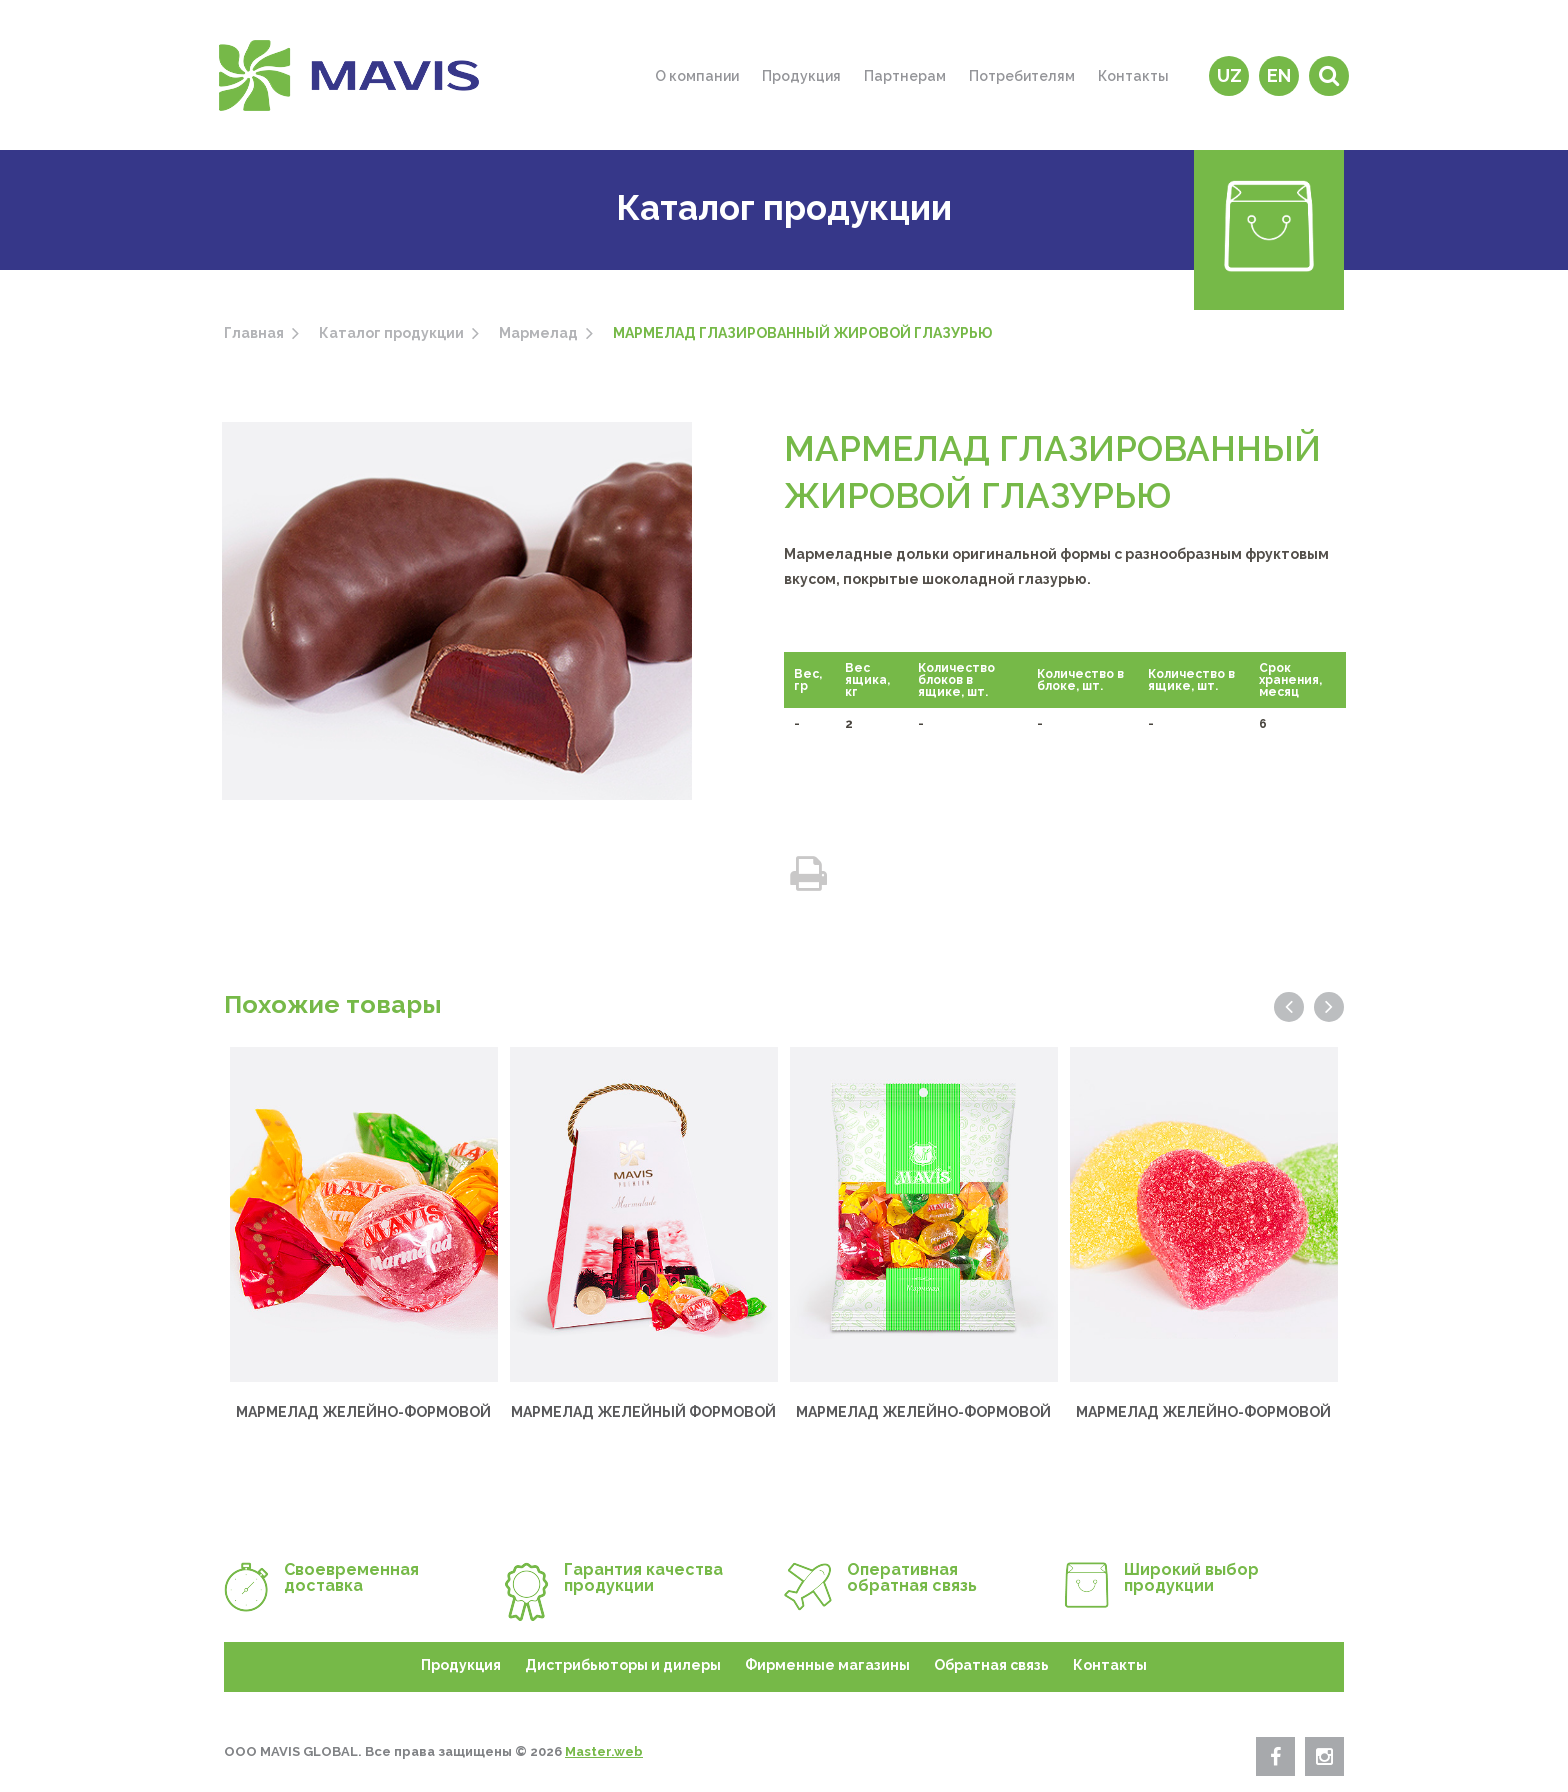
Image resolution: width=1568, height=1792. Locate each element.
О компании (697, 76)
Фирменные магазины (827, 1665)
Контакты (1133, 76)
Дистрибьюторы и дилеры (623, 1665)
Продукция (801, 76)
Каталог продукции (391, 333)
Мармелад (538, 333)
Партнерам (905, 76)
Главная (254, 333)
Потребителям (1022, 76)
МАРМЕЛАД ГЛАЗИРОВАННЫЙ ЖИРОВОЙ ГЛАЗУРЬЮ (802, 333)
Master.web (604, 1751)
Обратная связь (991, 1665)
